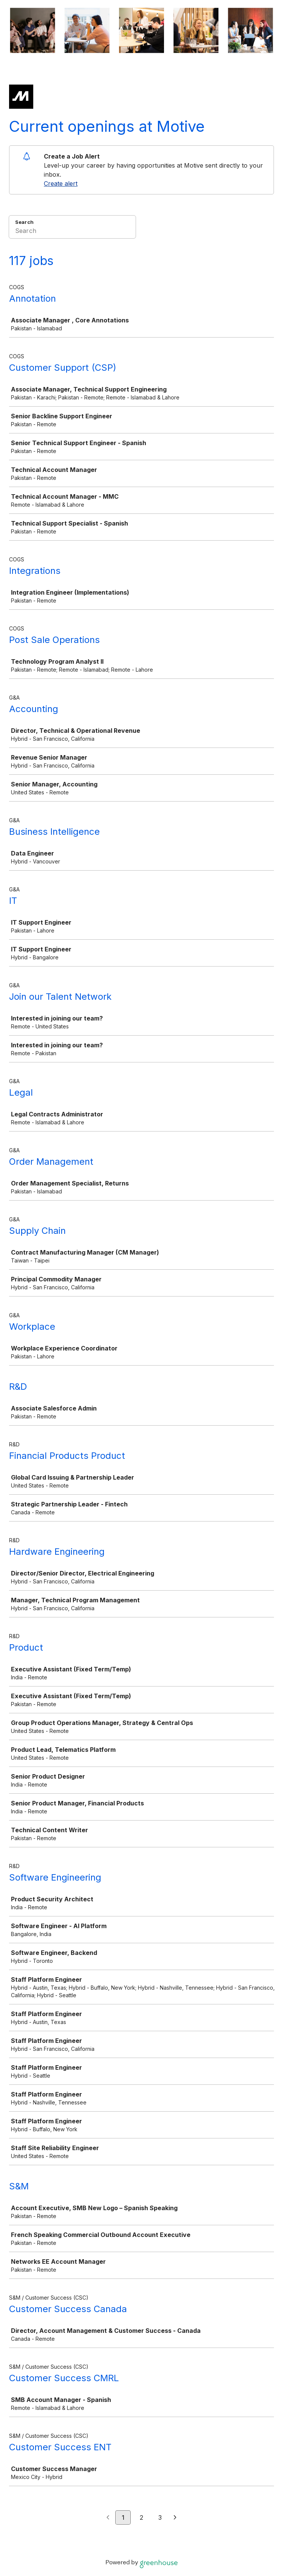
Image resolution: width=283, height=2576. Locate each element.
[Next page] (175, 2518)
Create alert (60, 183)
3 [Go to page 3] (160, 2517)
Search (24, 222)
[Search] (72, 231)
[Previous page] (108, 2518)
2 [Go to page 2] (141, 2517)
